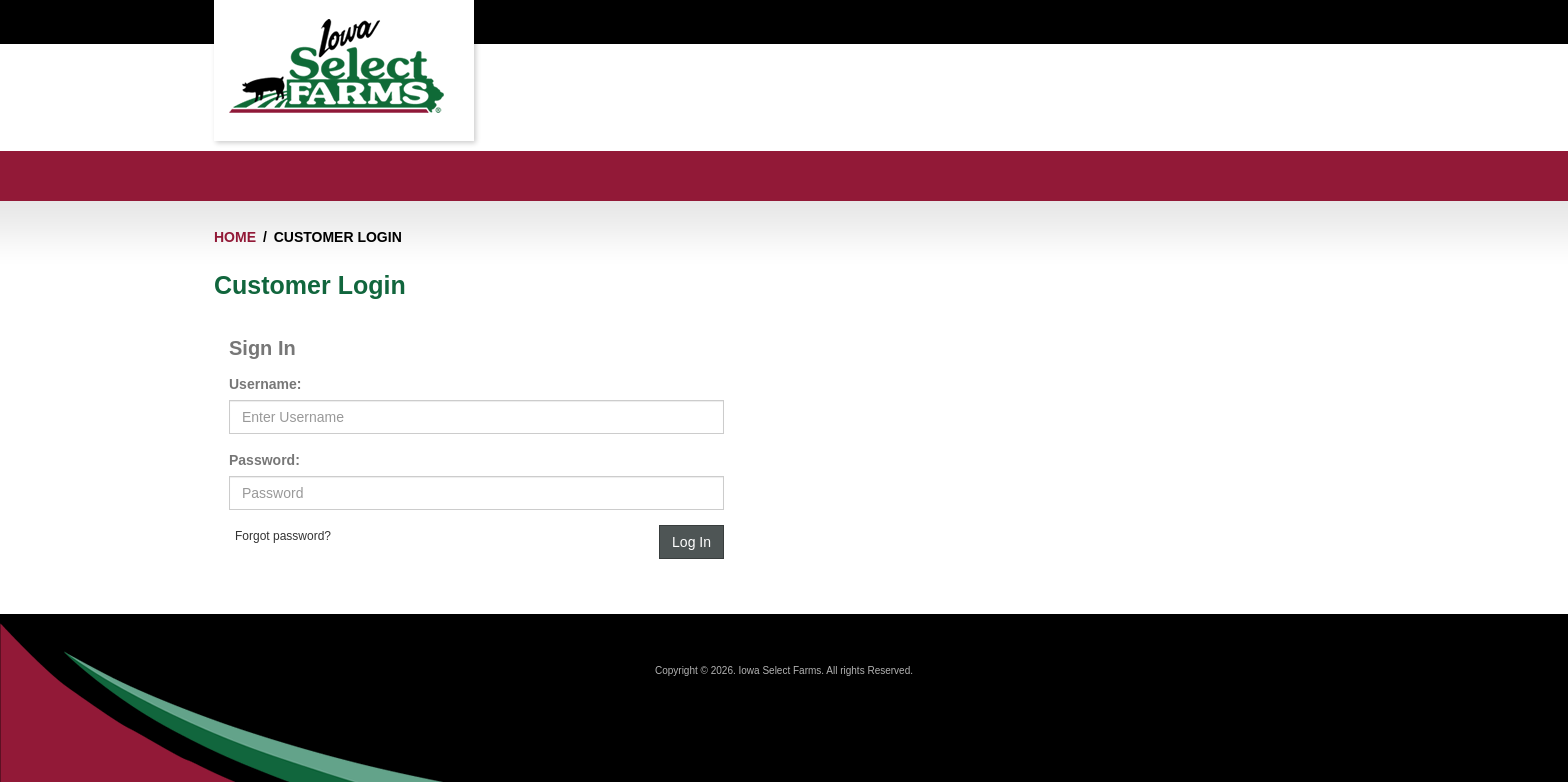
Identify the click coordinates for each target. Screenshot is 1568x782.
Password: (264, 460)
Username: (265, 384)
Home (235, 237)
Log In (691, 542)
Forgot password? (283, 536)
